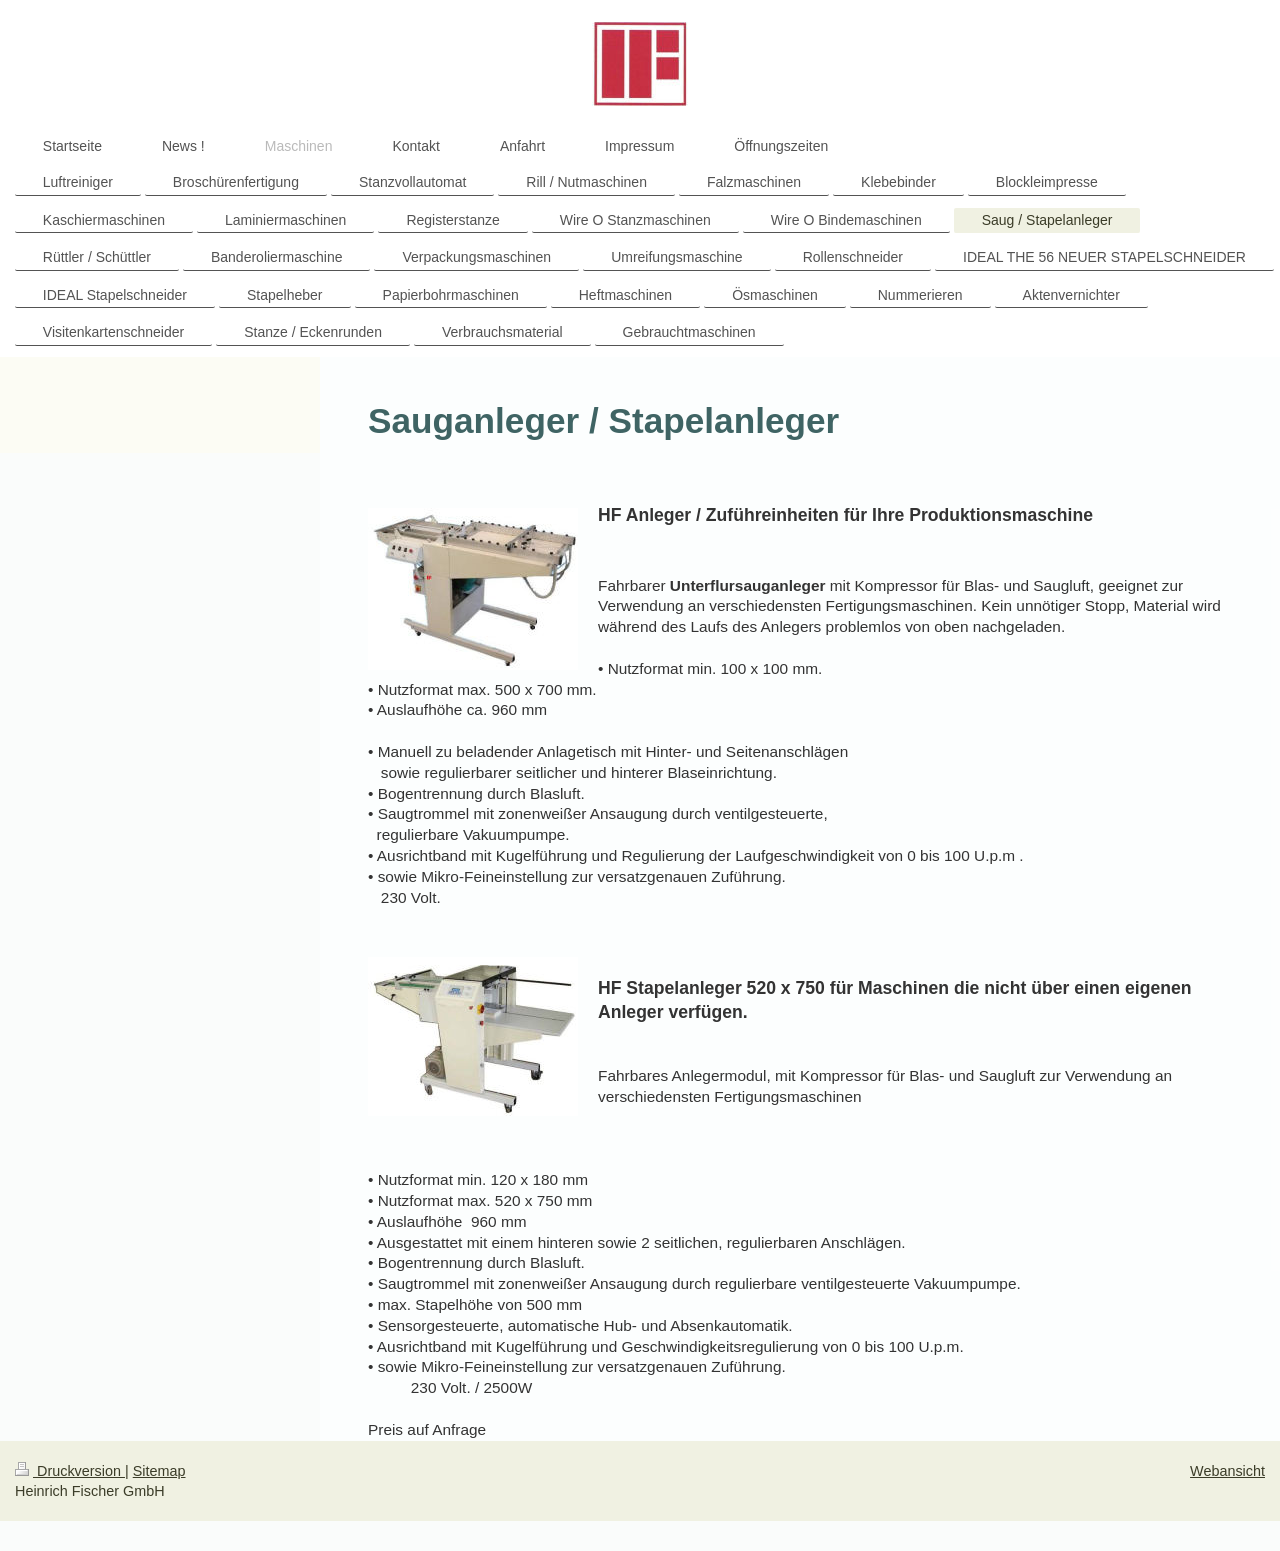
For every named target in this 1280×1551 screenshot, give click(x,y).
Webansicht (1227, 1471)
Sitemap (159, 1471)
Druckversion (70, 1471)
